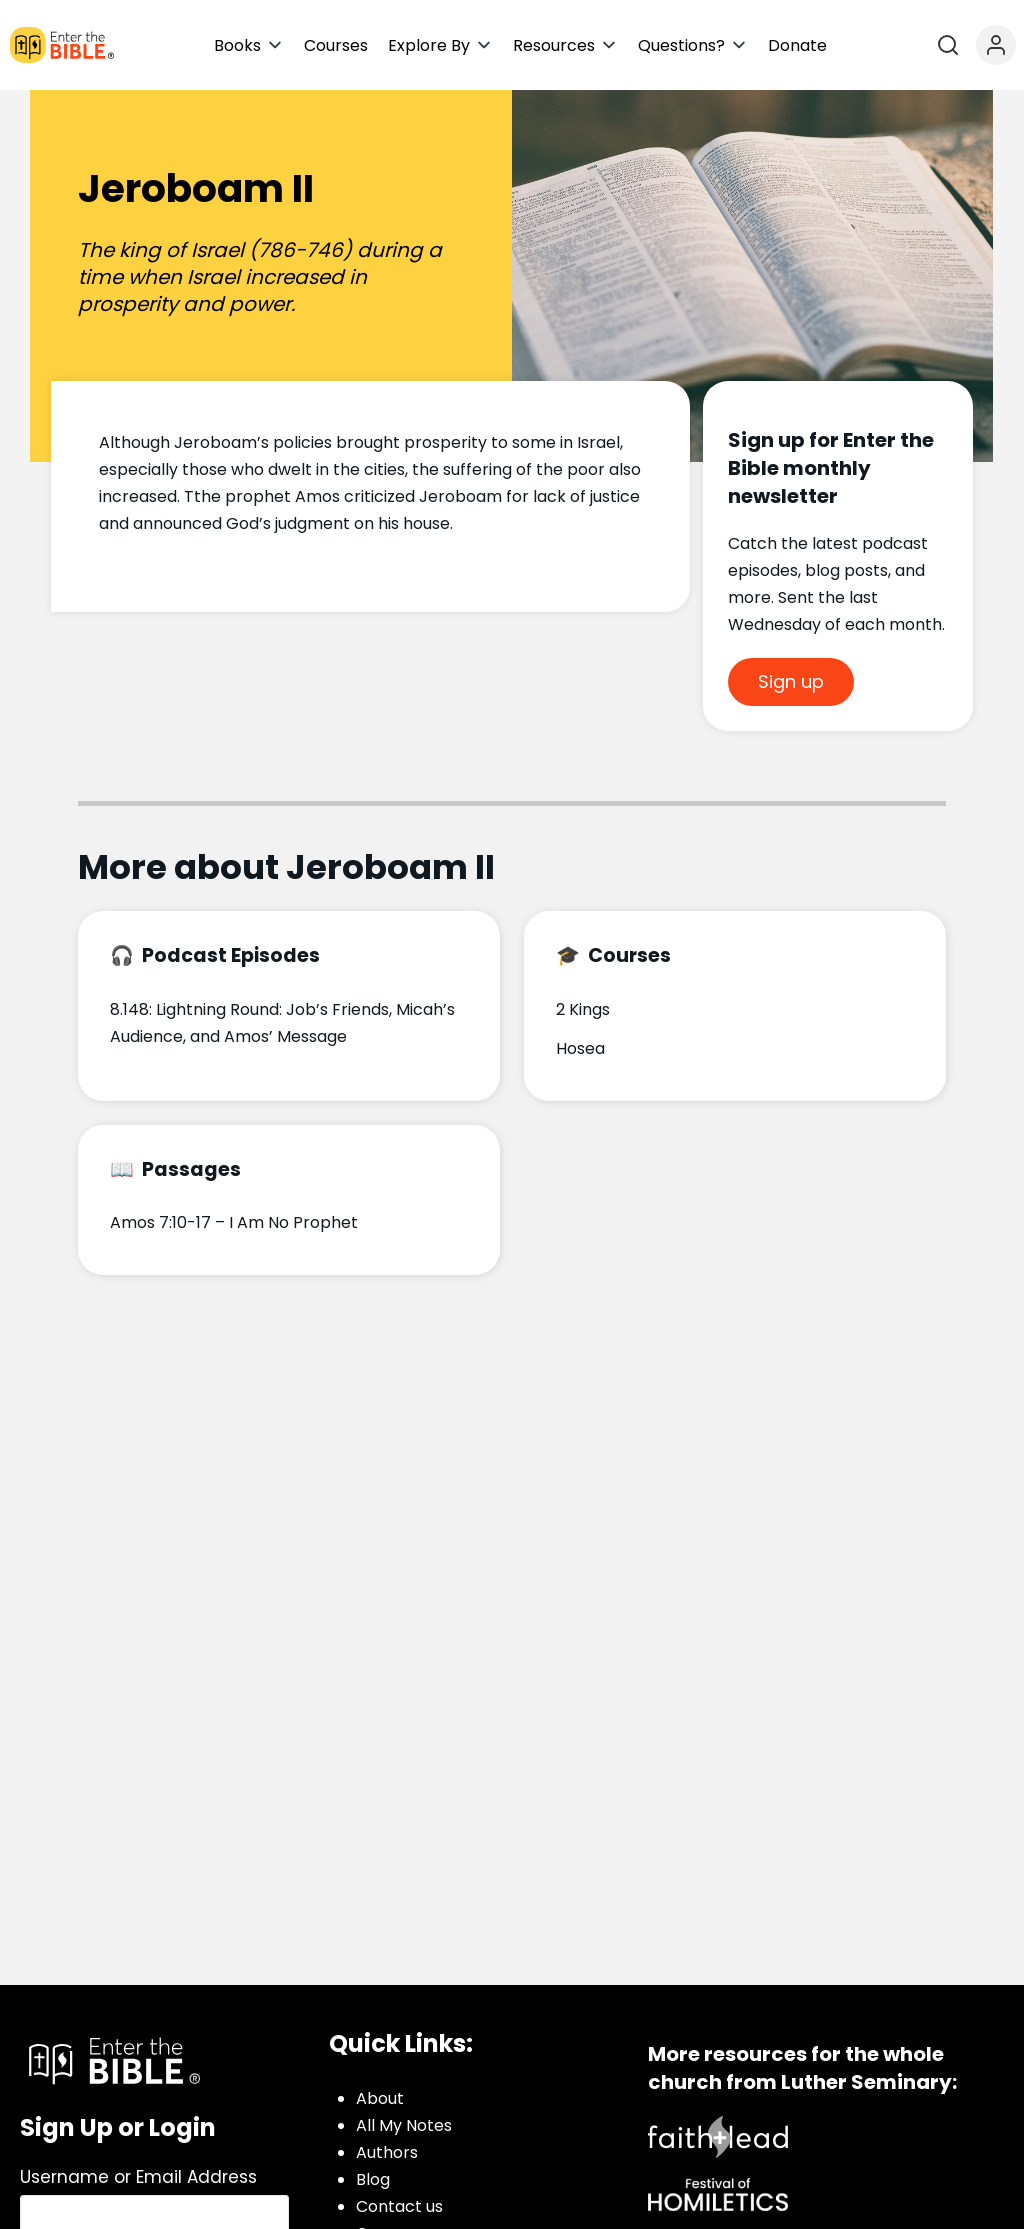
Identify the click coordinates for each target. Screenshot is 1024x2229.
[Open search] (948, 45)
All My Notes (404, 2125)
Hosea (580, 1048)
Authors (387, 2152)
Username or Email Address (138, 2177)
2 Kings (583, 1009)
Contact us (399, 2206)
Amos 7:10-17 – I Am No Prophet (234, 1222)
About (380, 2098)
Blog (373, 2179)
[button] (249, 45)
